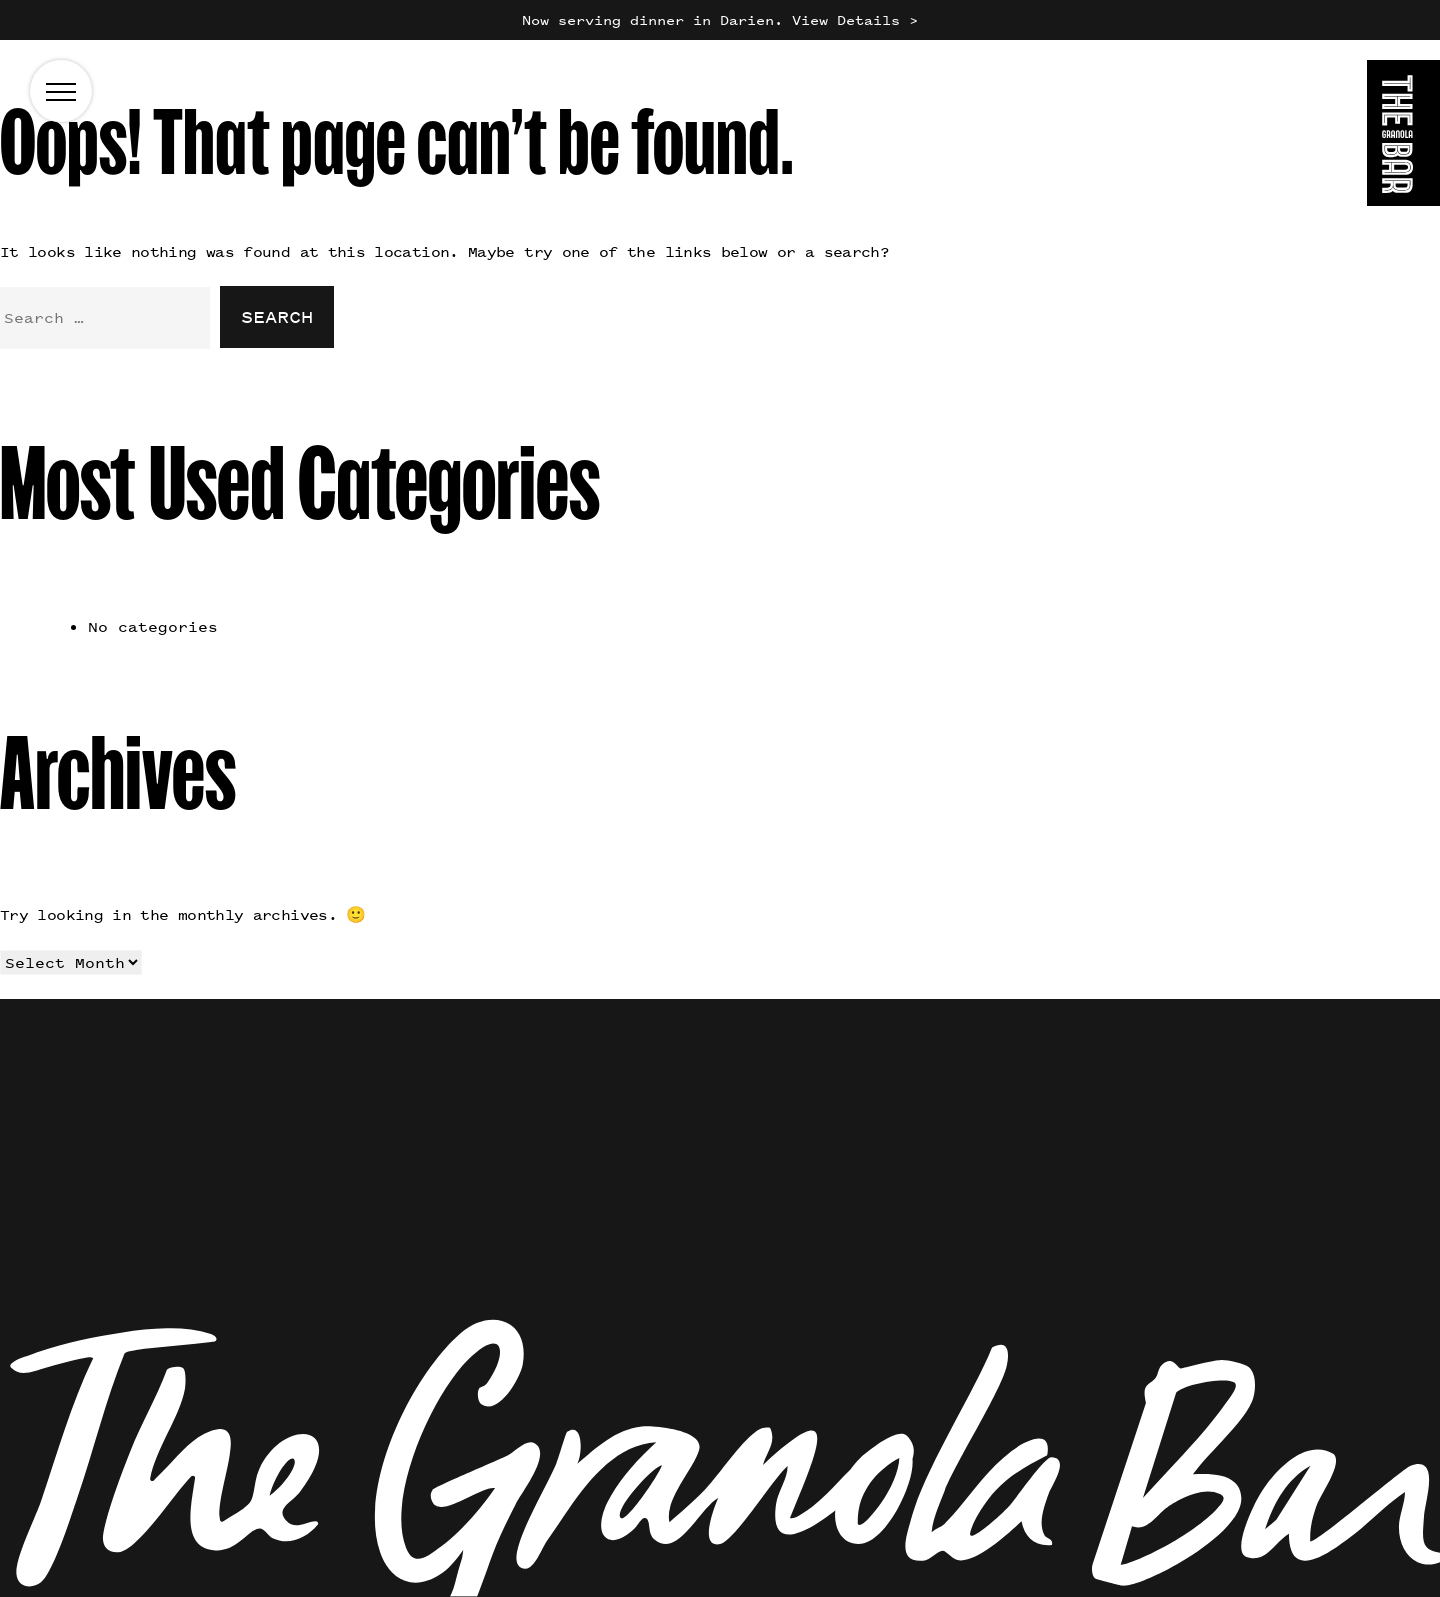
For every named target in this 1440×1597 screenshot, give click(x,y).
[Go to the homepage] (1403, 136)
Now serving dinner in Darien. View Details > (720, 19)
